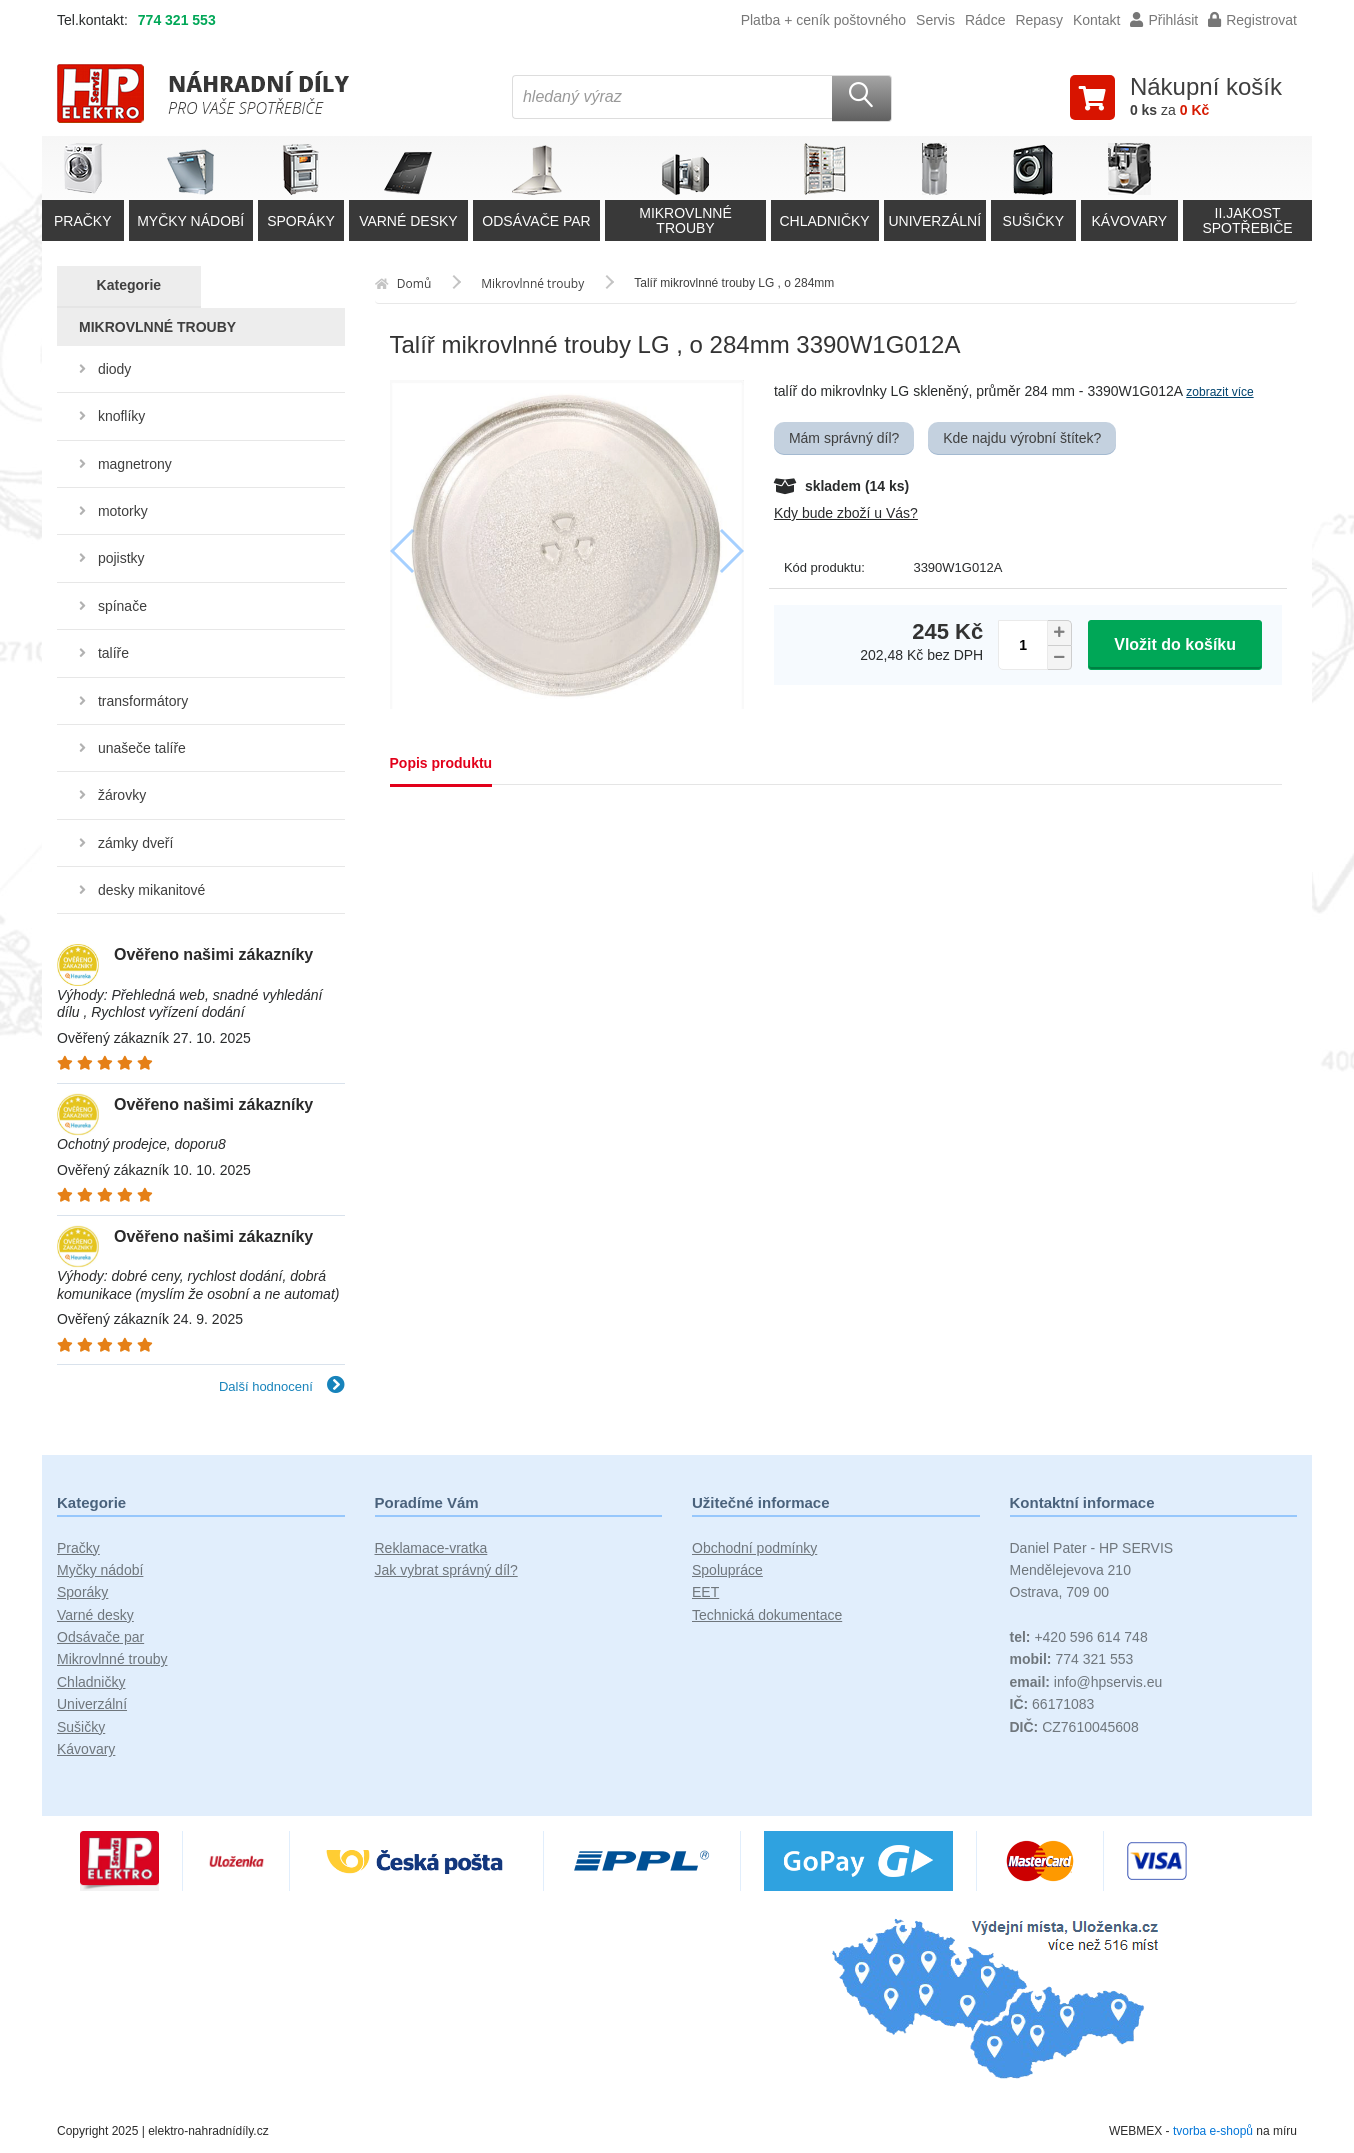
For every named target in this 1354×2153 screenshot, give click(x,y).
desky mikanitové (151, 890)
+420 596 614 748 (1079, 1637)
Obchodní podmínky (754, 1548)
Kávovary (86, 1749)
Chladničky (91, 1682)
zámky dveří (135, 843)
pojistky (121, 558)
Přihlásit (1164, 20)
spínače (122, 606)
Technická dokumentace (767, 1615)
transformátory (143, 701)
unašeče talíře (142, 748)
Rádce (985, 20)
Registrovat (1252, 20)
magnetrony (135, 464)
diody (114, 369)
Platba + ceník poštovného (823, 20)
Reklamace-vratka (431, 1548)
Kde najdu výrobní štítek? (1022, 438)
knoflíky (121, 416)
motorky (123, 511)
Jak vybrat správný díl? (446, 1570)
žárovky (122, 795)
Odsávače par (100, 1637)
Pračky (78, 1548)
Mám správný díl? (844, 438)
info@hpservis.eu (1086, 1682)
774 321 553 (177, 20)
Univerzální (92, 1704)
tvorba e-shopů (1213, 2131)
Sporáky (82, 1592)
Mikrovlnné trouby (112, 1659)
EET (705, 1592)
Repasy (1038, 20)
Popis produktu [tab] (441, 763)
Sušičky (81, 1727)
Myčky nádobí (100, 1570)
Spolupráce (727, 1570)
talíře (113, 653)
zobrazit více (1219, 392)
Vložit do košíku (1175, 644)
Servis (935, 20)
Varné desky (95, 1615)
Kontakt (1096, 20)
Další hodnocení (282, 1386)
